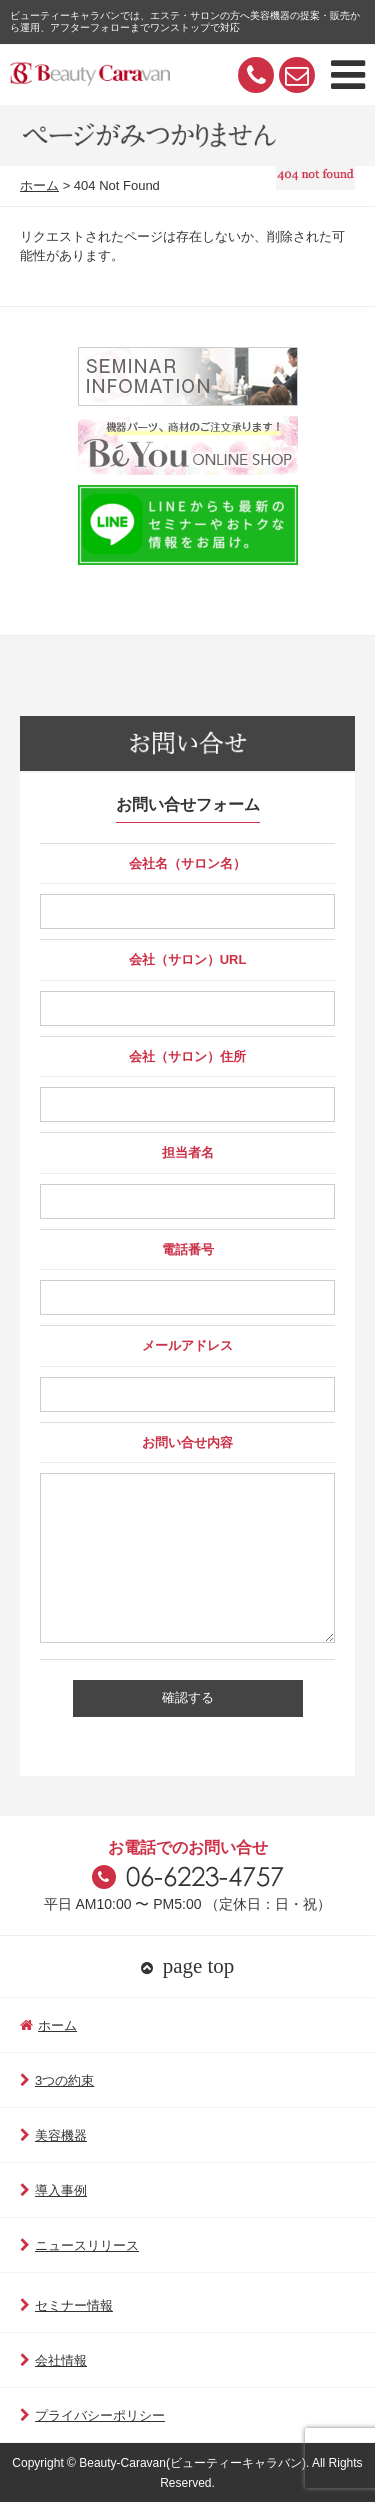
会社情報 (53, 2360)
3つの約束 (57, 2080)
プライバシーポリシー (92, 2415)
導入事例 (53, 2190)
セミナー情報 (66, 2305)
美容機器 (53, 2135)
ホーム (39, 185)
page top (188, 1966)
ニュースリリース (79, 2245)
